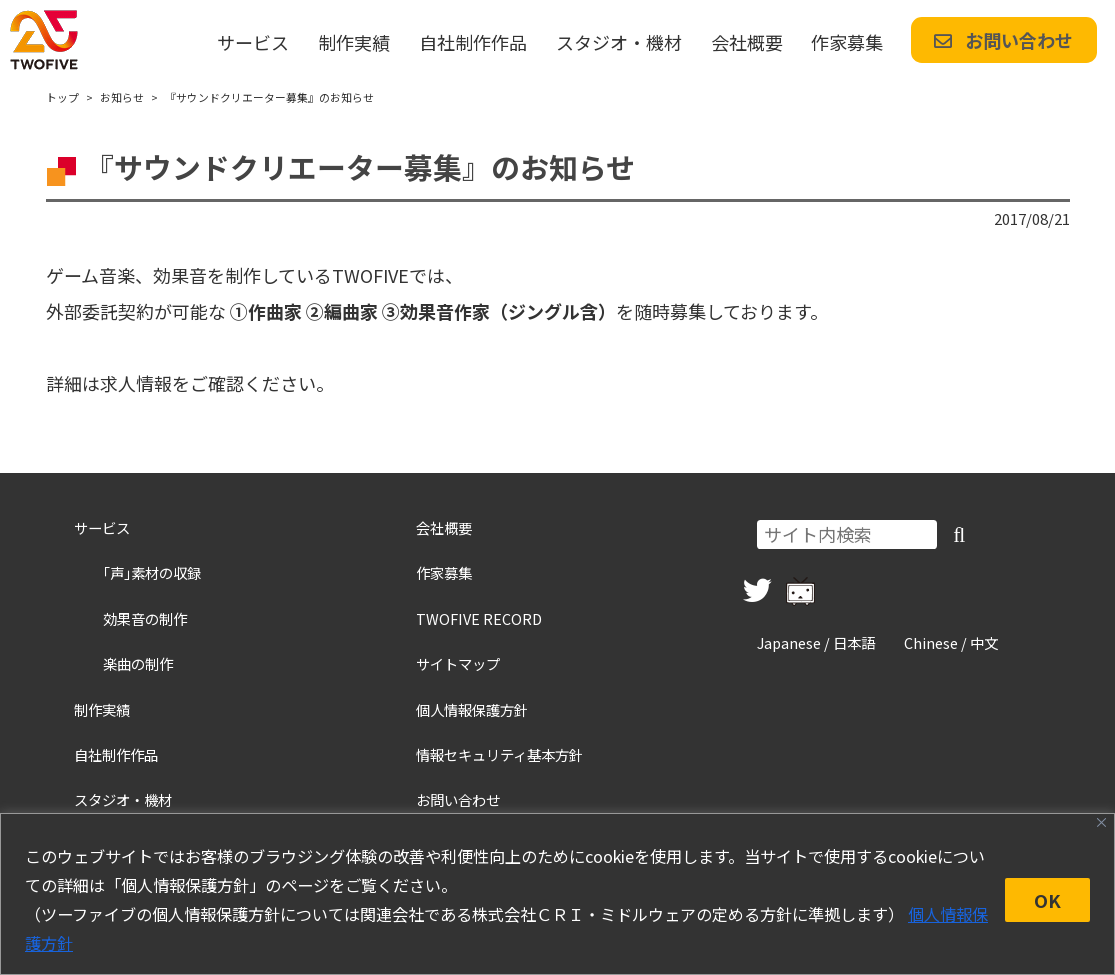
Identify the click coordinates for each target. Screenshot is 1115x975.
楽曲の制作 (138, 663)
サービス (253, 42)
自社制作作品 (473, 42)
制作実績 (354, 42)
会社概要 (747, 42)
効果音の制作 (145, 618)
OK (1047, 900)
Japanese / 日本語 (816, 642)
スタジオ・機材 (619, 42)
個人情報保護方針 (472, 709)
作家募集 (847, 42)
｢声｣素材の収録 (152, 572)
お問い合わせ (1003, 40)
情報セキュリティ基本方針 (499, 754)
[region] (557, 894)
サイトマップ (458, 663)
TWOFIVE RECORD (479, 618)
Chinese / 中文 (951, 642)
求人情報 (136, 383)
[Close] (1101, 822)
